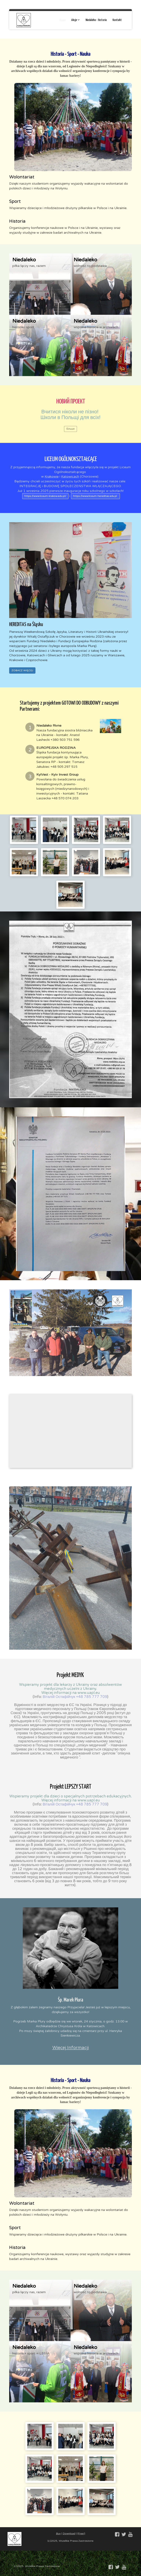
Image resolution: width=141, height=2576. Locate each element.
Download (69, 2524)
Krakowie (52, 472)
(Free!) (81, 2524)
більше (70, 424)
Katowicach (70, 472)
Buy (58, 2524)
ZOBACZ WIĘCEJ (22, 665)
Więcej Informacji (70, 2043)
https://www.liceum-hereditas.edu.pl (95, 491)
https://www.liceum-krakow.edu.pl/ (45, 491)
